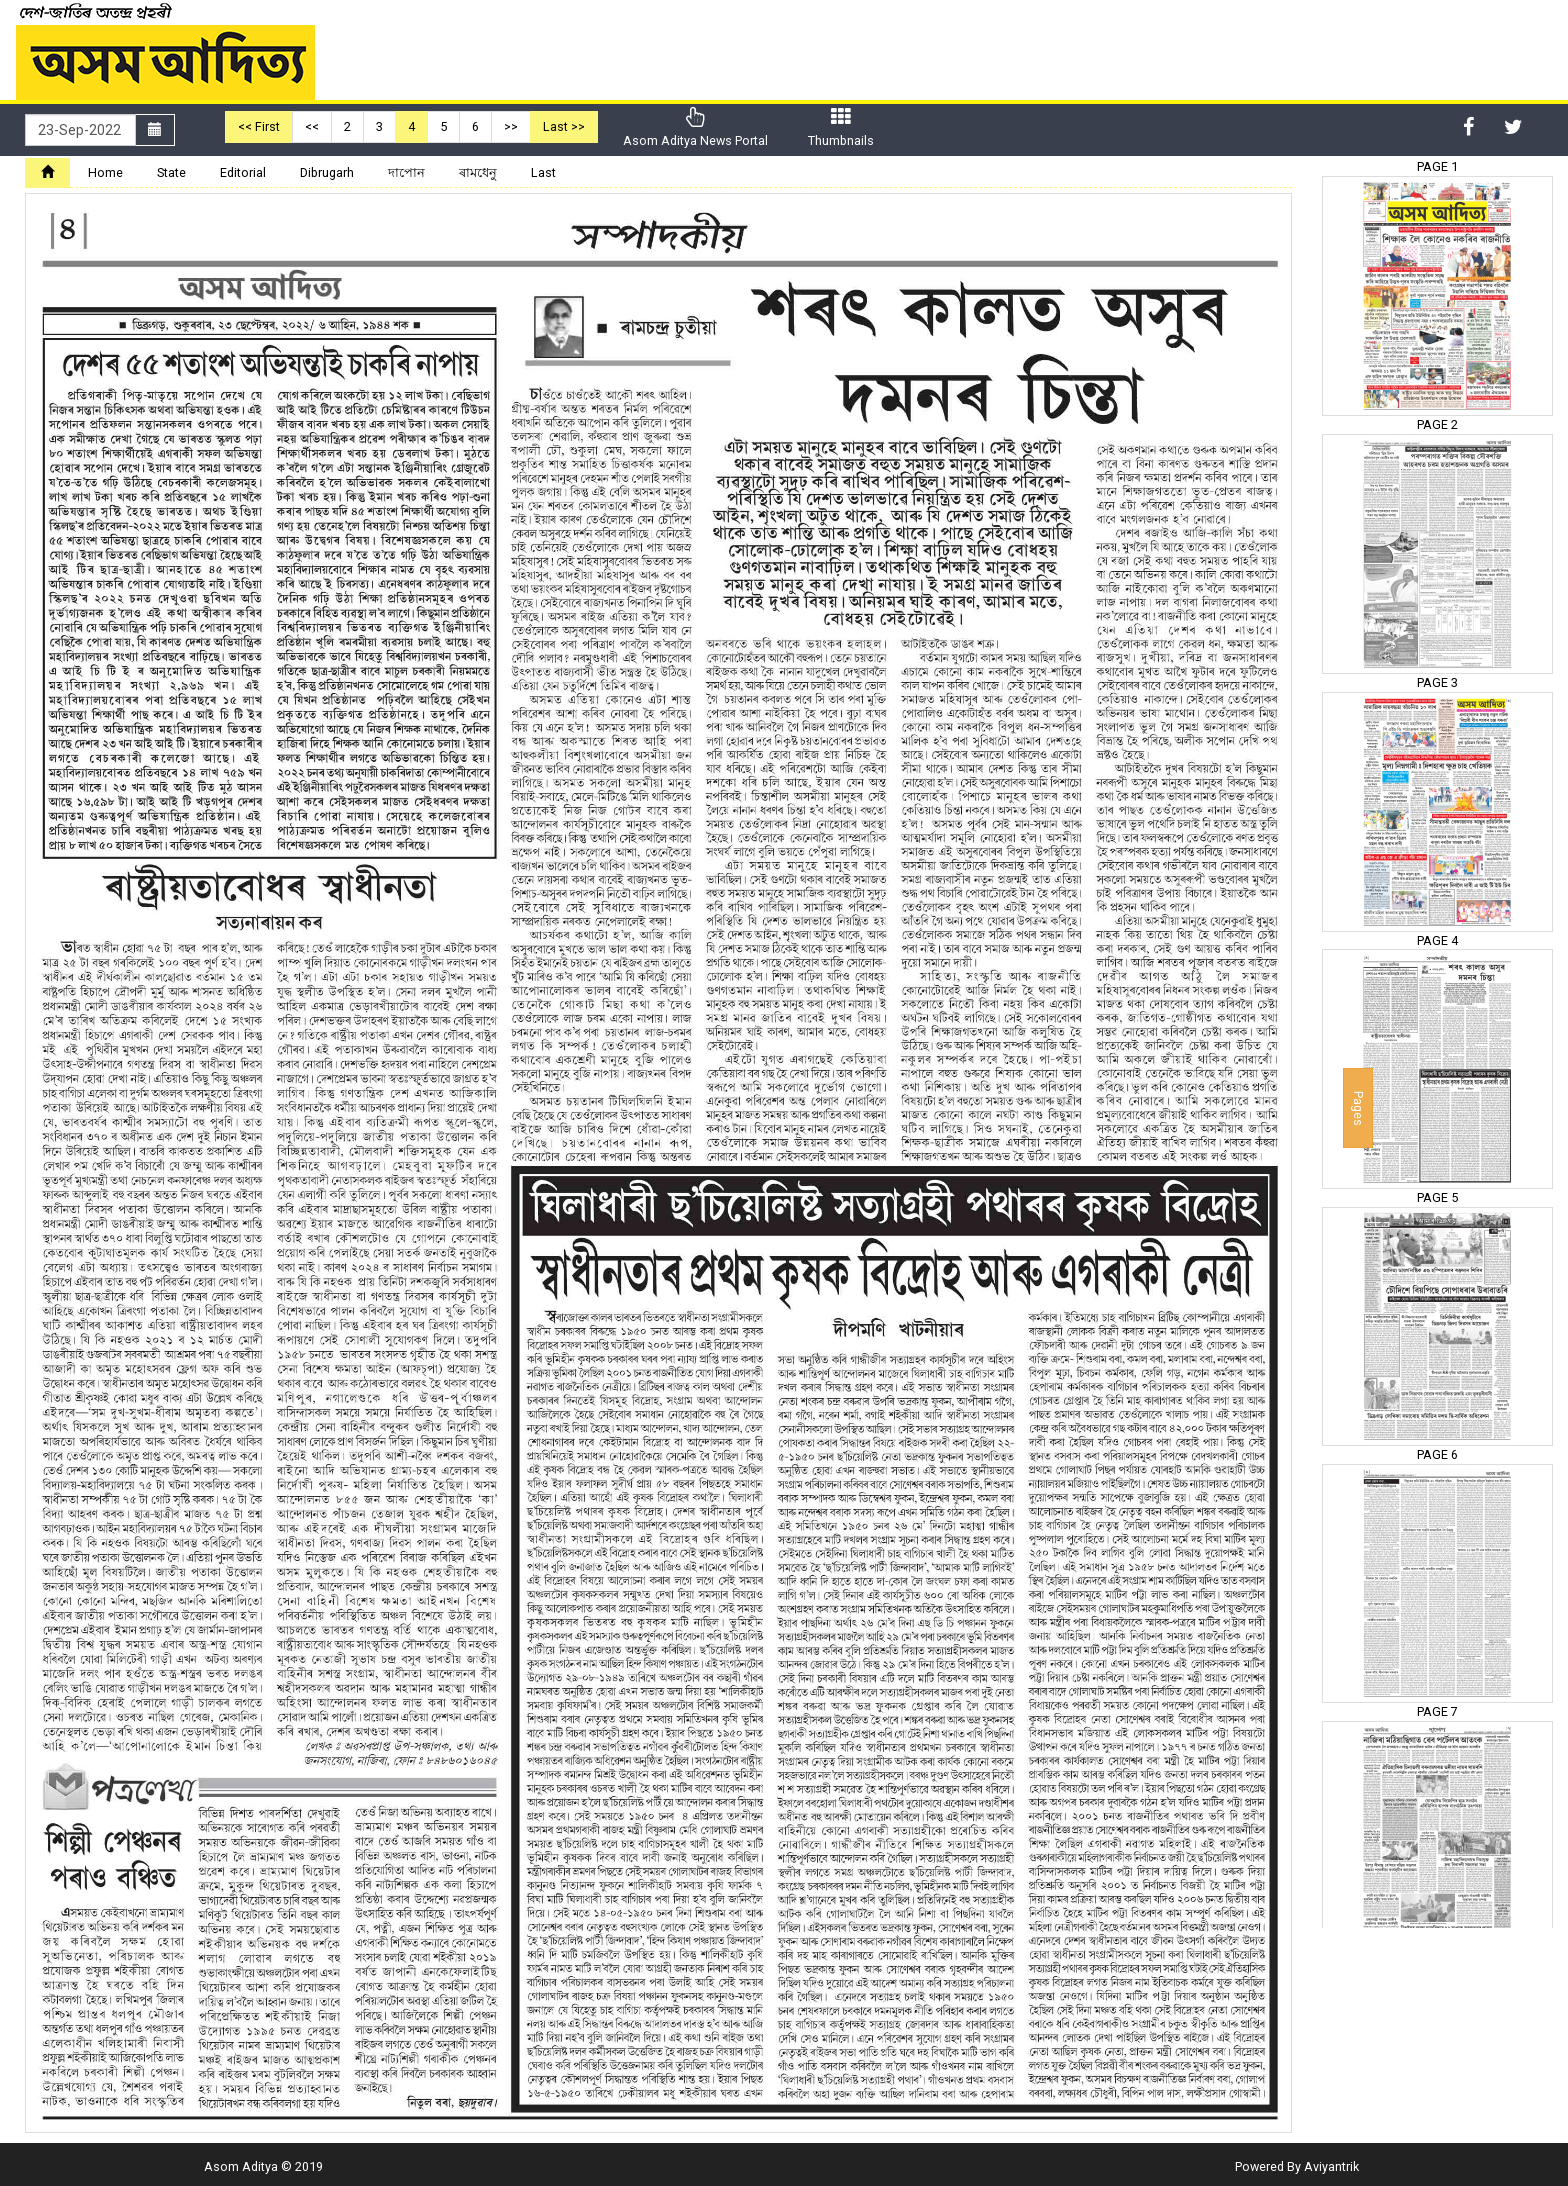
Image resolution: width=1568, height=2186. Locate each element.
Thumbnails (841, 127)
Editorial (243, 172)
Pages (1358, 1108)
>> (511, 126)
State (171, 172)
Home (105, 172)
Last (543, 172)
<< (312, 126)
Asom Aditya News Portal (695, 127)
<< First (259, 126)
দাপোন (406, 172)
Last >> (564, 126)
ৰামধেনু (478, 172)
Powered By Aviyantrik (1297, 2166)
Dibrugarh (327, 172)
